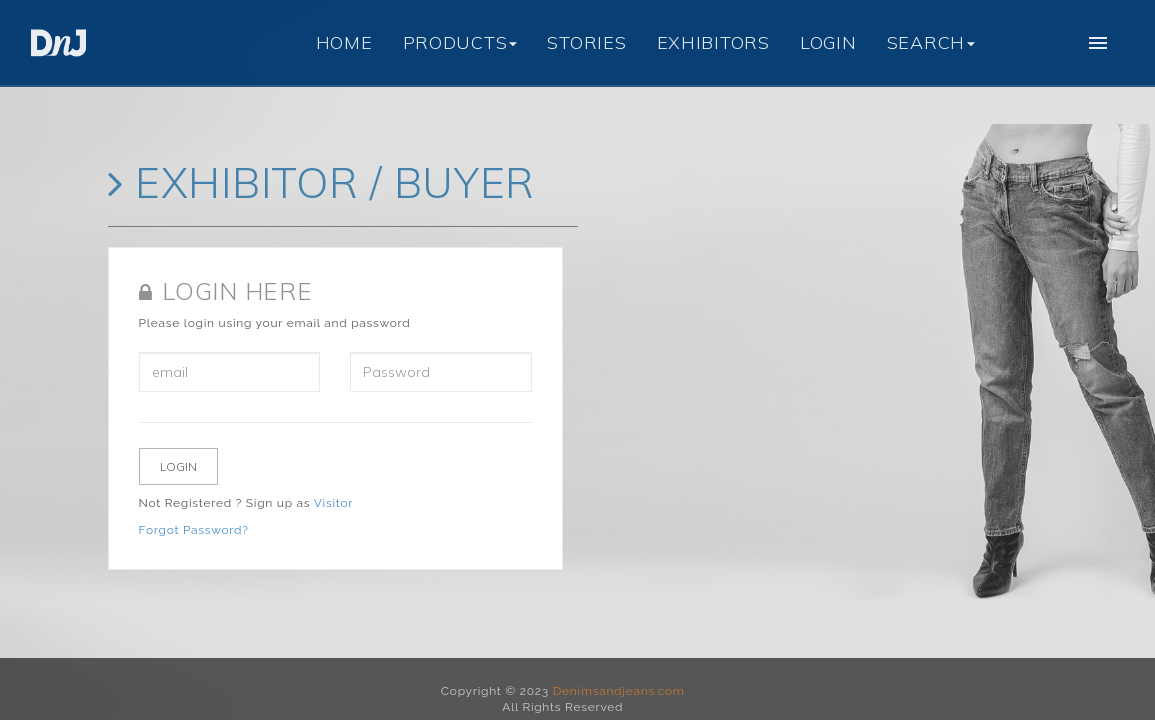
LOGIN (828, 42)
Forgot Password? (194, 530)
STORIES (586, 42)
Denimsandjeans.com (619, 691)
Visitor (333, 503)
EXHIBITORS (713, 42)
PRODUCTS (460, 42)
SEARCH (931, 42)
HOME (344, 42)
